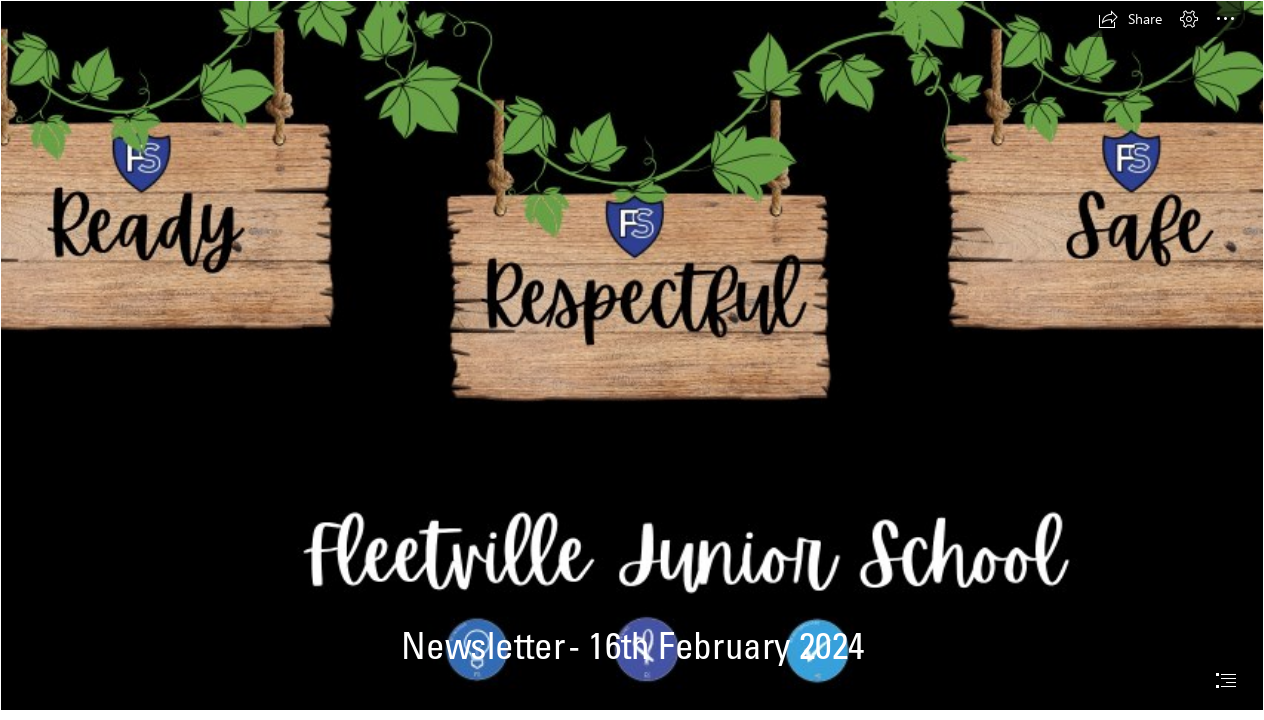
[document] (632, 360)
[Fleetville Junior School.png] (632, 355)
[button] (1130, 19)
